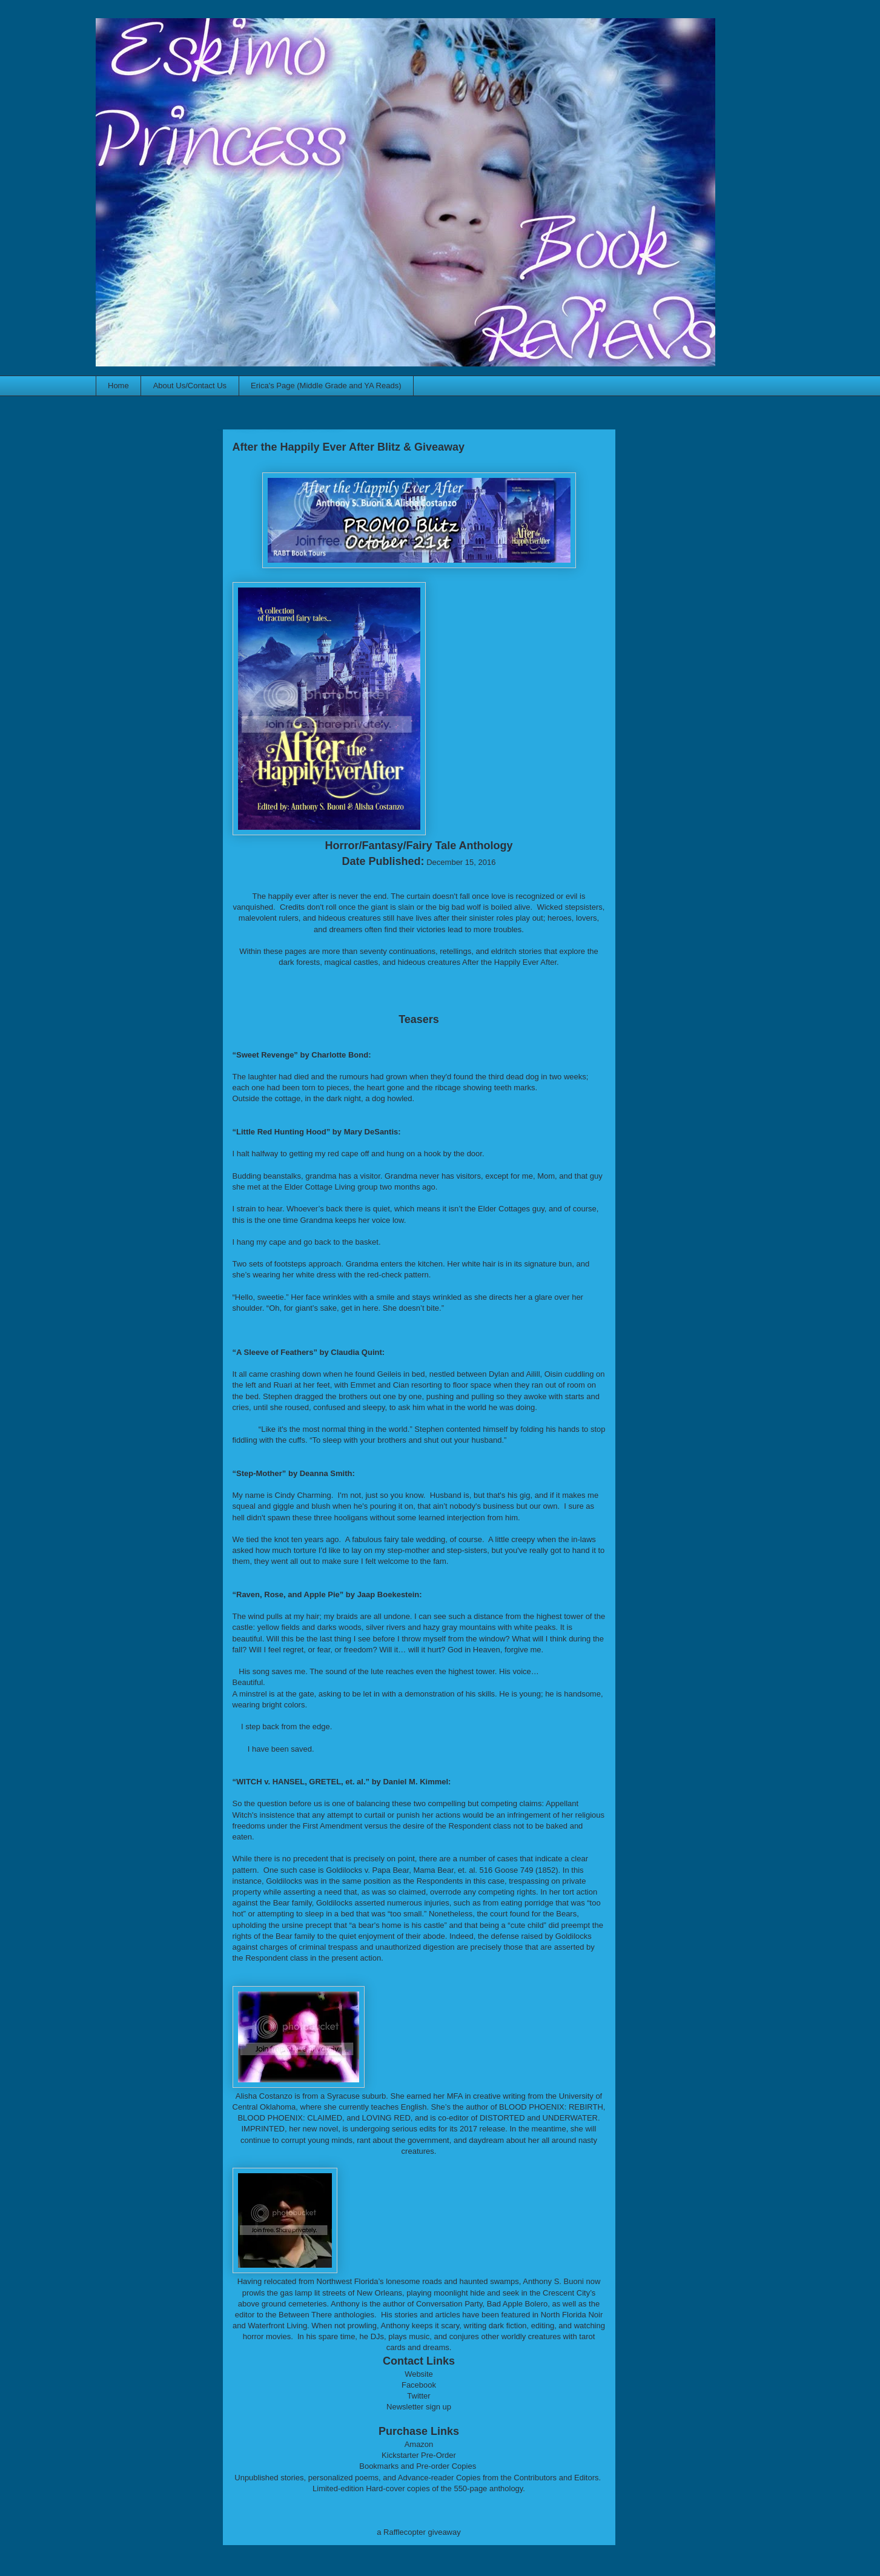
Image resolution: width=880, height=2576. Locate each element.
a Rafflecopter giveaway (419, 2532)
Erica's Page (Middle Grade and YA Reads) (326, 385)
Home (118, 385)
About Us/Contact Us (190, 385)
